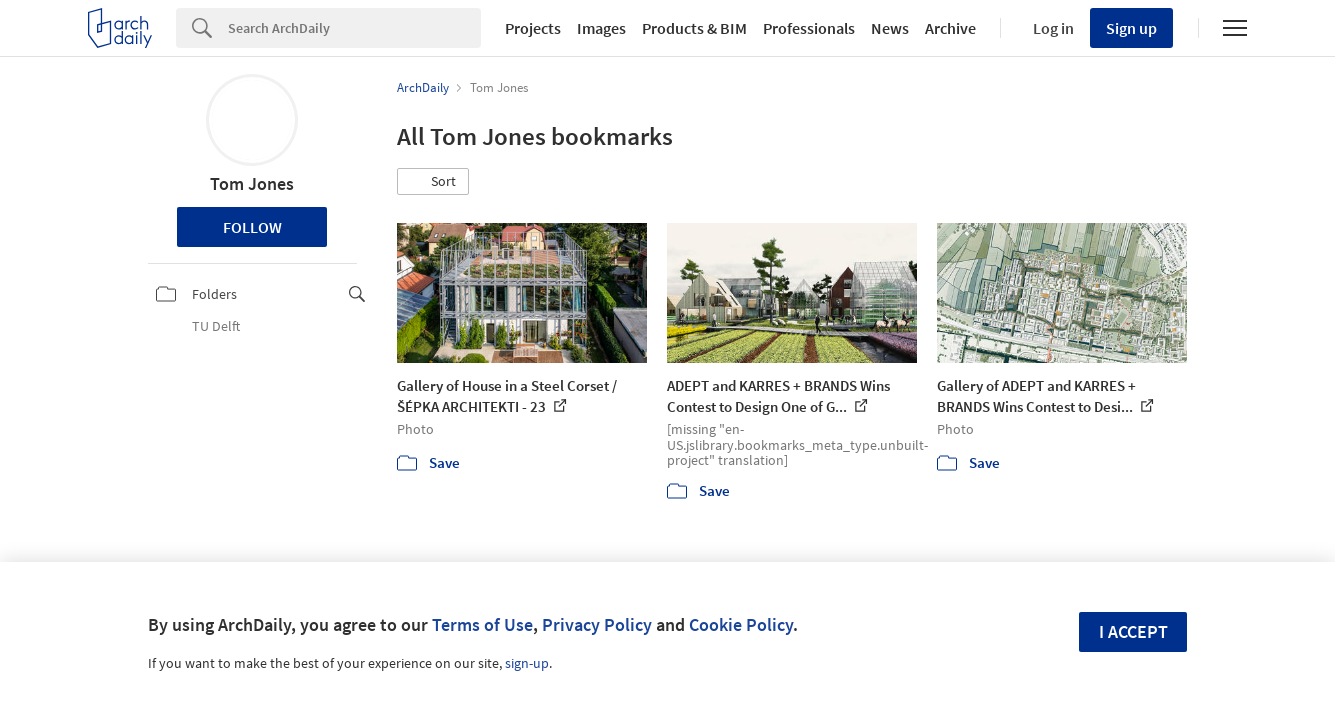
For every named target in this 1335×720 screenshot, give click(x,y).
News (890, 28)
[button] (433, 182)
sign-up (527, 663)
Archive (950, 28)
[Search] (354, 28)
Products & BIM (694, 28)
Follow (252, 227)
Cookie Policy (741, 624)
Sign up (1131, 28)
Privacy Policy (597, 624)
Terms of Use (482, 624)
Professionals (809, 28)
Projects (533, 28)
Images (601, 28)
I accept (1133, 631)
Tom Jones (252, 183)
